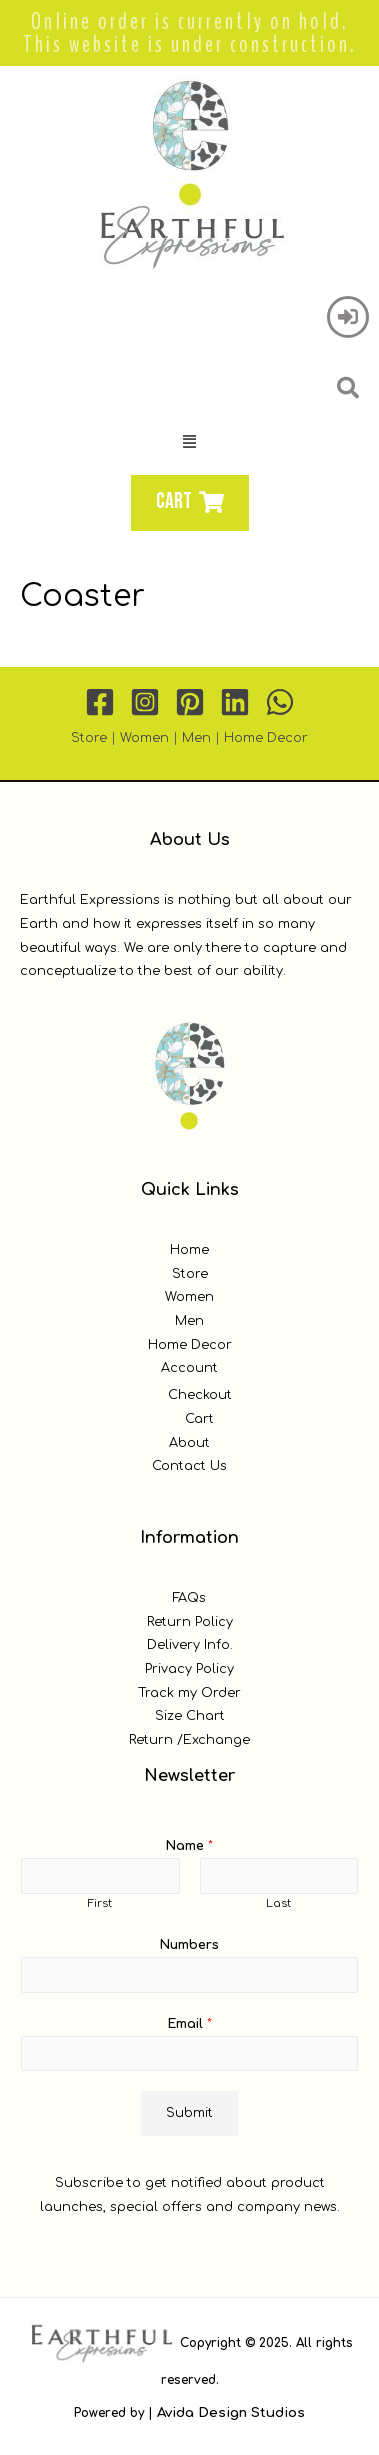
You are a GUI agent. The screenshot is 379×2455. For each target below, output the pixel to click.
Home (189, 1250)
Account (189, 1368)
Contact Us (189, 1466)
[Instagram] (145, 702)
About (189, 1443)
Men (196, 738)
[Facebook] (100, 702)
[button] (190, 442)
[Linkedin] (235, 702)
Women (144, 738)
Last (278, 1903)
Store (89, 738)
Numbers (189, 1945)
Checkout (200, 1395)
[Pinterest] (190, 702)
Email (190, 2024)
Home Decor (266, 738)
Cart (199, 1419)
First (100, 1903)
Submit (189, 2113)
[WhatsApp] (280, 702)
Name (189, 1846)
